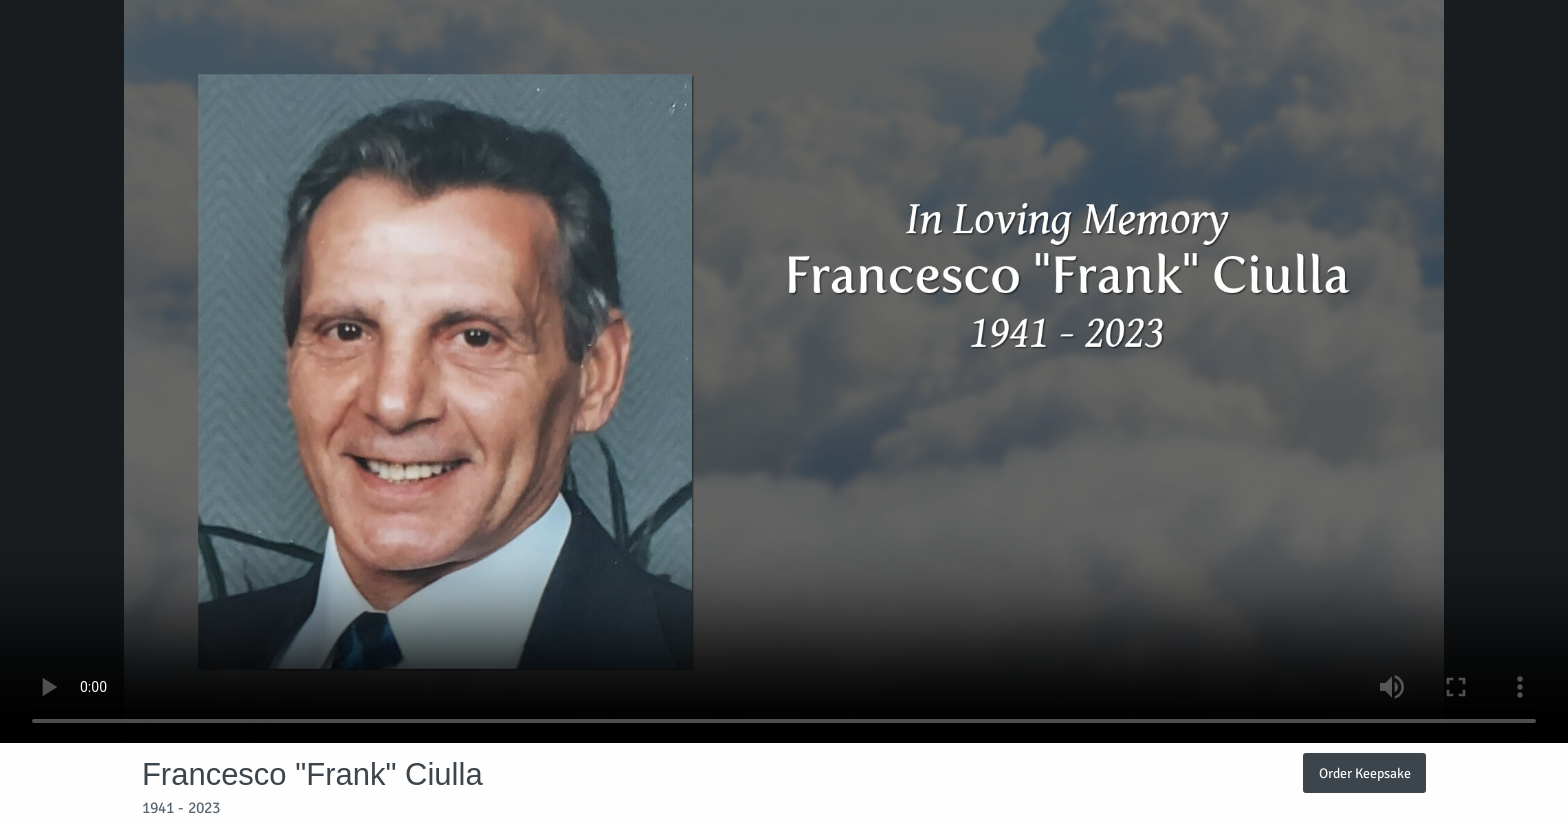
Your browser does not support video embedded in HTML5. (784, 371)
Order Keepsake (1365, 773)
